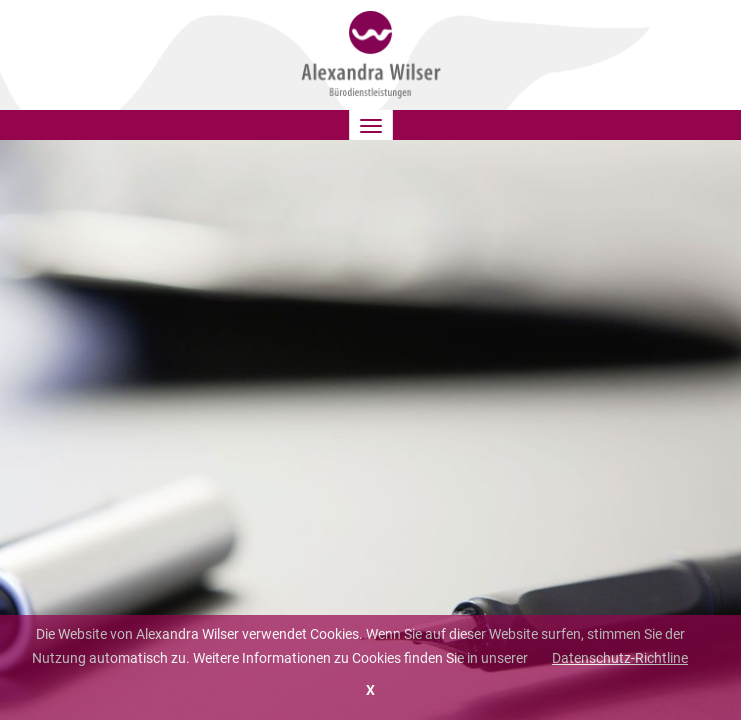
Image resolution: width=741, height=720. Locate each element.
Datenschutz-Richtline (620, 658)
